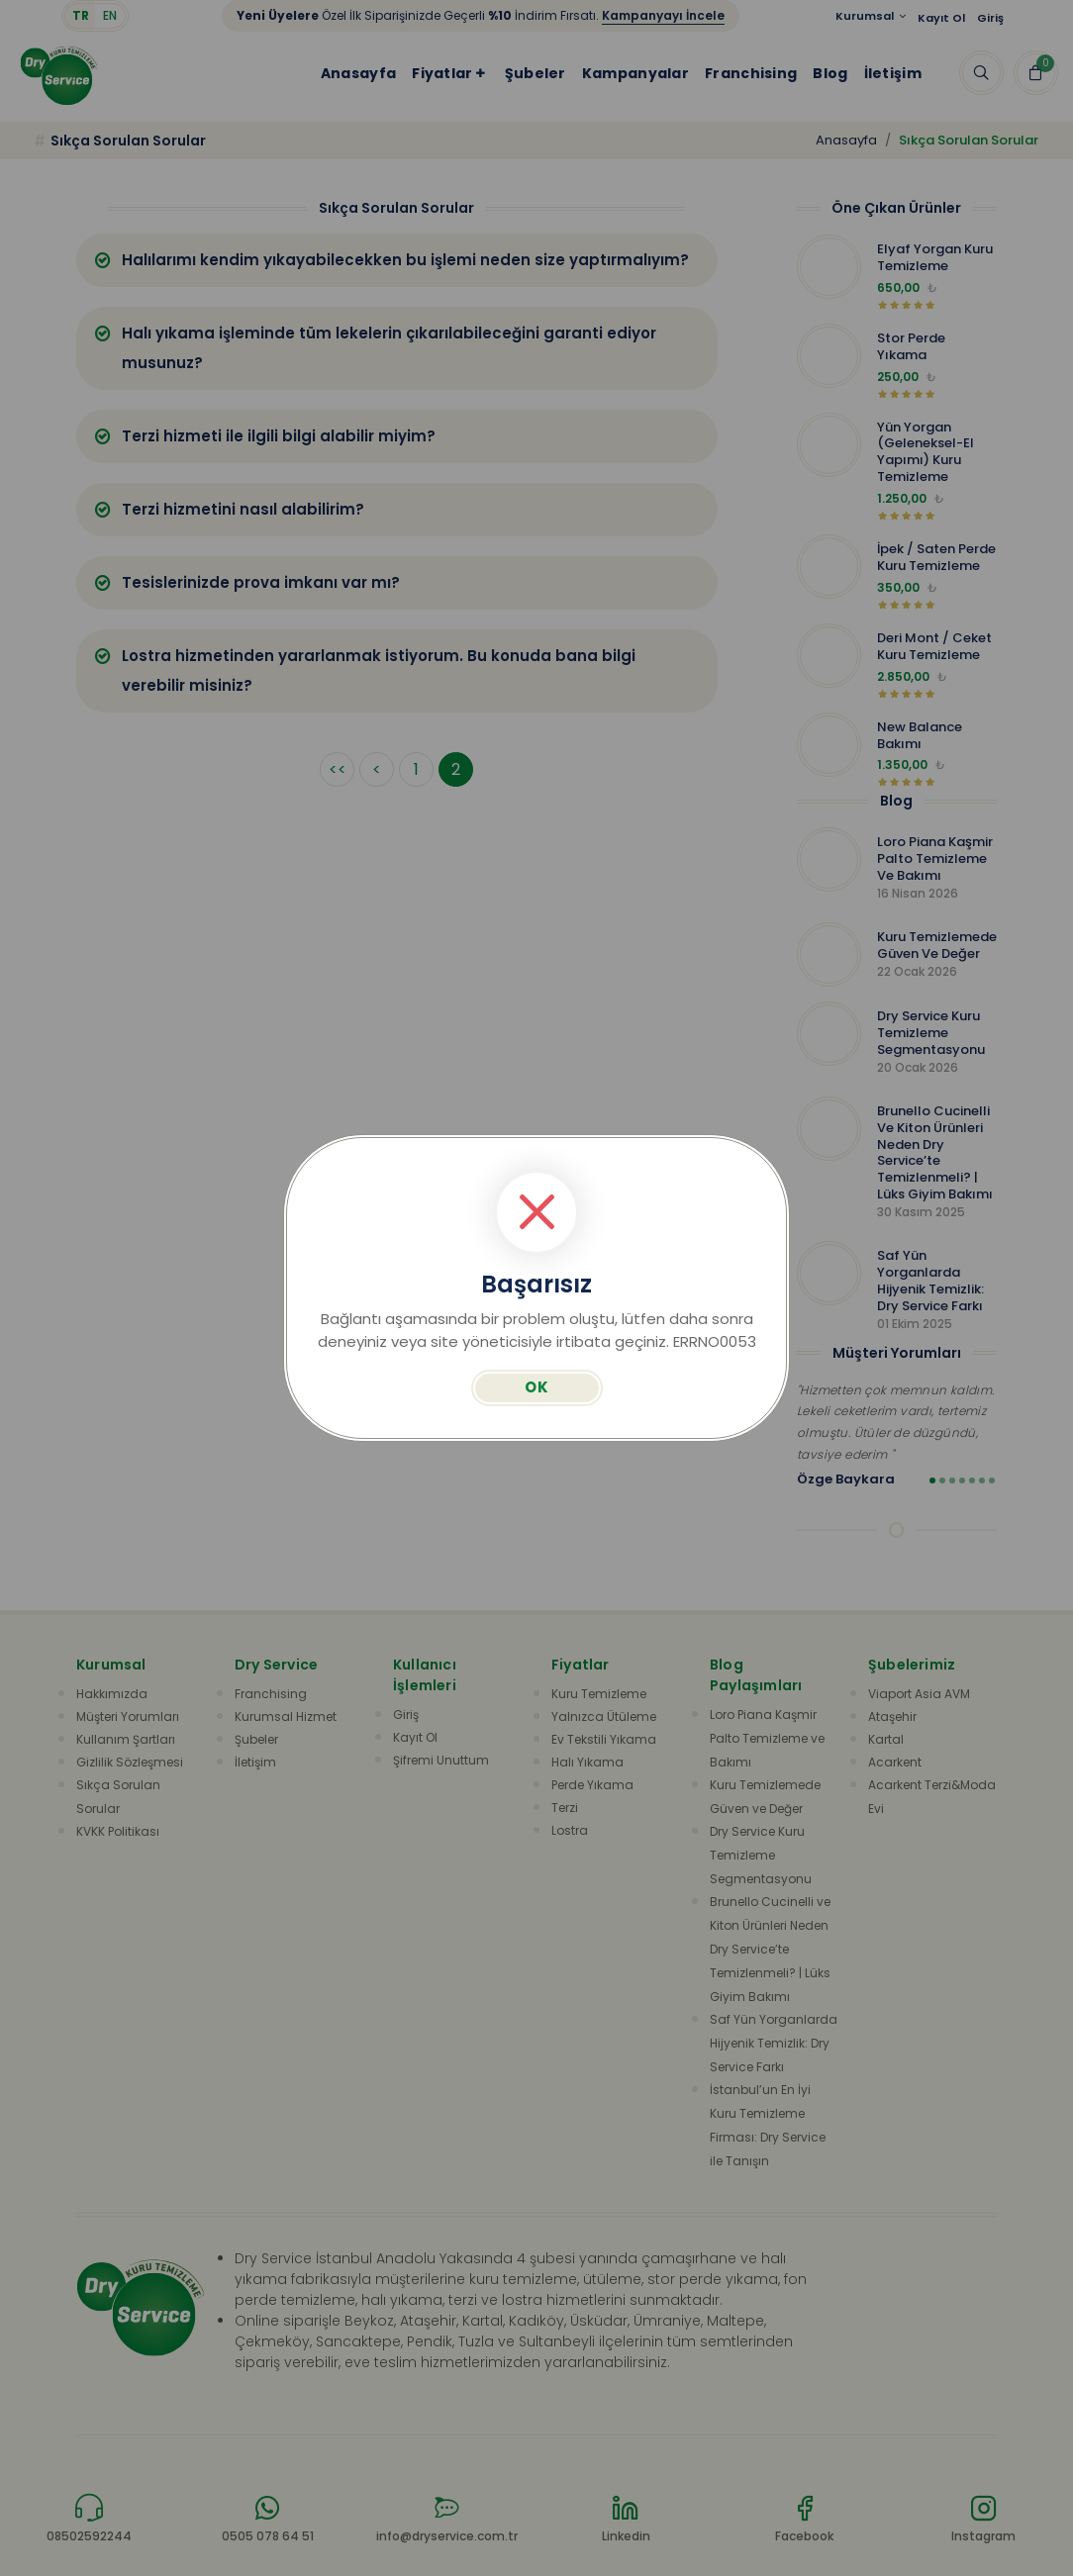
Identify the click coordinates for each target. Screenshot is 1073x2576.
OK (537, 1387)
